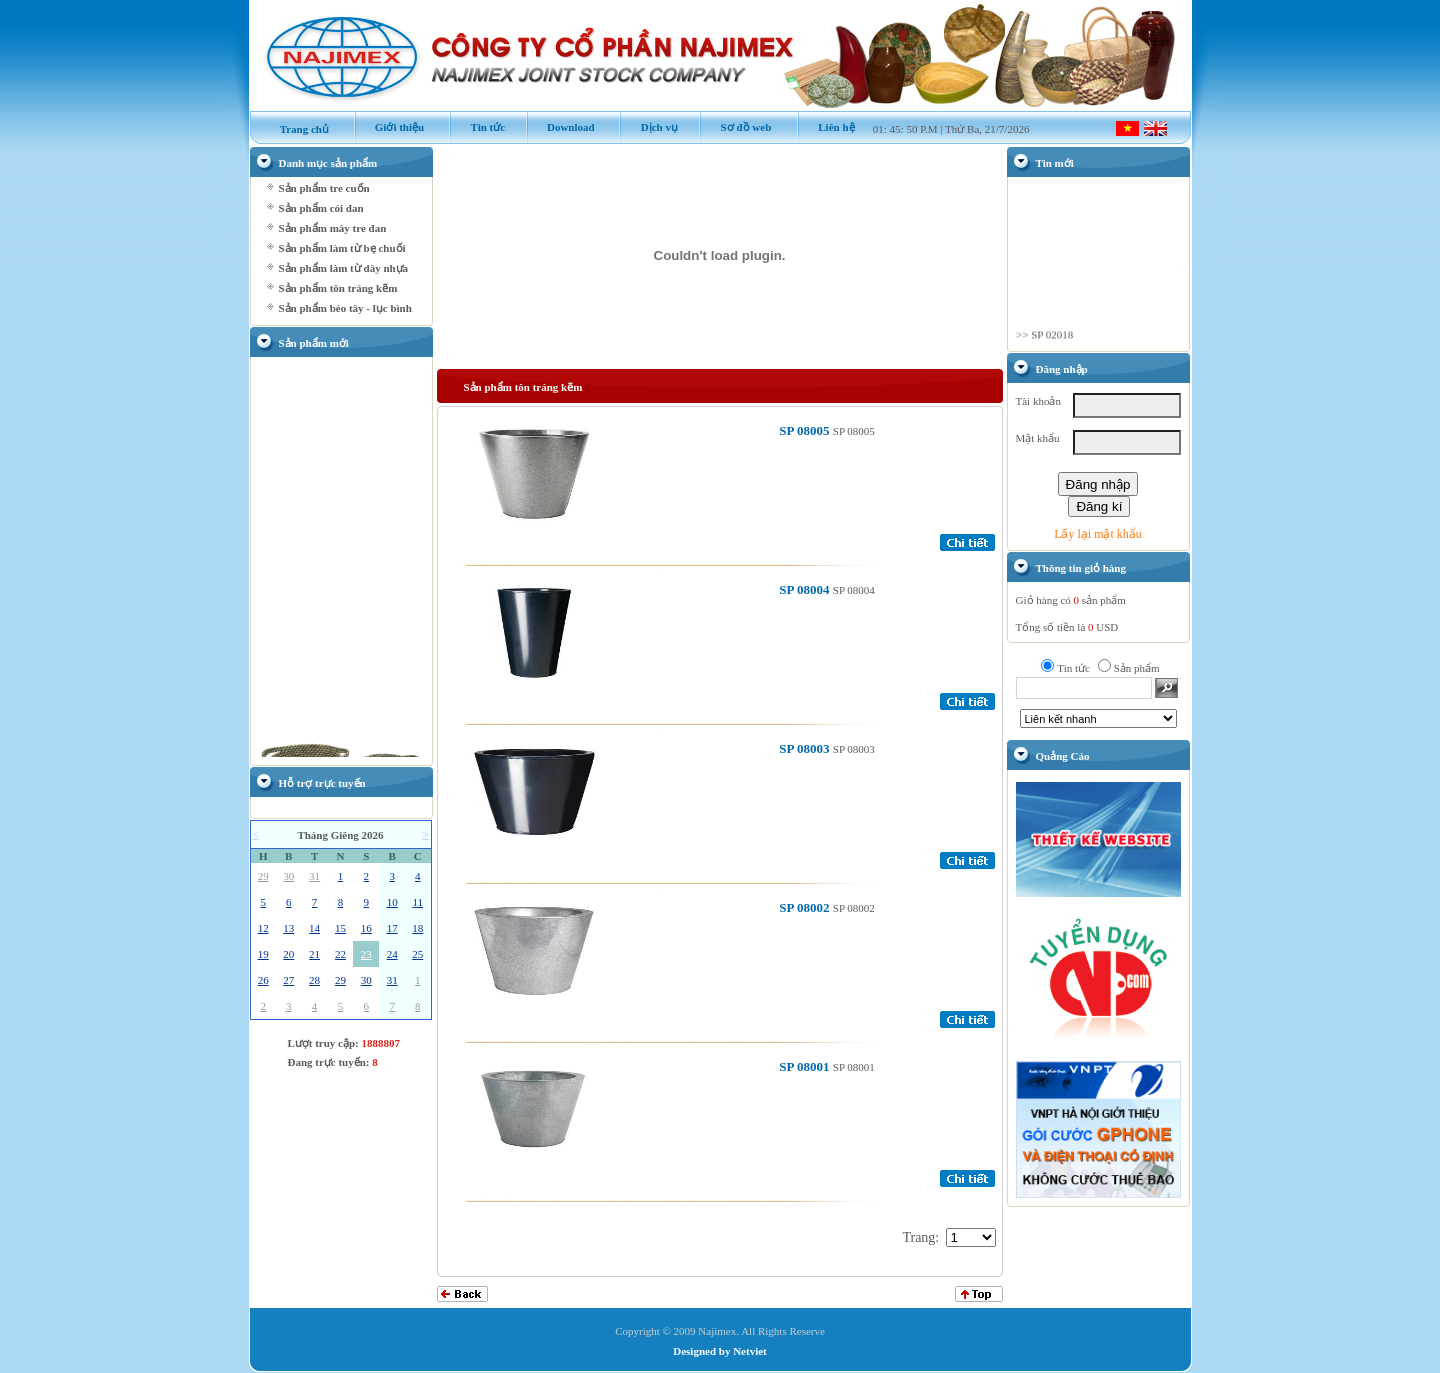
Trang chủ (295, 129)
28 (314, 980)
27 (288, 980)
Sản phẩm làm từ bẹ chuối (342, 248)
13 (288, 928)
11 (417, 902)
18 (417, 928)
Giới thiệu (389, 127)
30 (288, 876)
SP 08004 (805, 589)
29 (263, 876)
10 (392, 902)
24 (392, 954)
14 (314, 928)
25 (417, 954)
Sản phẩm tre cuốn (324, 188)
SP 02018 (1052, 339)
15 (340, 928)
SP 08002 (805, 907)
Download (560, 127)
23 (366, 954)
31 (314, 876)
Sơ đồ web (735, 127)
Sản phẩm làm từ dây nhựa (344, 268)
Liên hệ (826, 127)
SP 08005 (805, 430)
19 (263, 954)
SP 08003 (805, 748)
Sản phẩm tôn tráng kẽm (338, 288)
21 (314, 954)
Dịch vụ (648, 127)
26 (263, 980)
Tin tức (477, 127)
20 (288, 954)
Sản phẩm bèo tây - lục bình (345, 308)
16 (366, 928)
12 (263, 928)
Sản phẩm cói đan (321, 208)
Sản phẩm (1137, 668)
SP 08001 (805, 1066)
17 (392, 928)
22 (340, 954)
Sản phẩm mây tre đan (333, 228)
